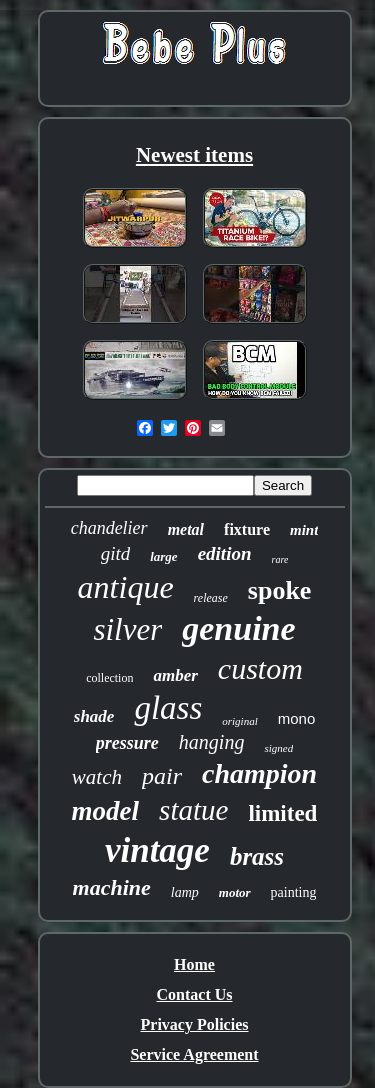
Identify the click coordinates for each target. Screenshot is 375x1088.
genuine (238, 628)
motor (235, 892)
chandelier (109, 528)
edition (225, 553)
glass (168, 708)
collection (109, 678)
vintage (157, 850)
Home (194, 964)
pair (162, 776)
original (239, 721)
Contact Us (195, 994)
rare (280, 559)
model (106, 811)
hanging (212, 742)
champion (259, 773)
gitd (116, 553)
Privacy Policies (195, 1024)
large (163, 556)
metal (186, 529)
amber (175, 675)
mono (297, 718)
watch (97, 777)
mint (304, 530)
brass (257, 856)
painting (294, 892)
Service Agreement (194, 1054)
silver (127, 629)
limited (282, 813)
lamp (185, 892)
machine (112, 887)
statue (193, 810)
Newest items (194, 155)
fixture (247, 529)
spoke (280, 590)
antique (126, 587)
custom (260, 668)
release (211, 598)
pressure (127, 743)
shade (94, 716)
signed (278, 748)
